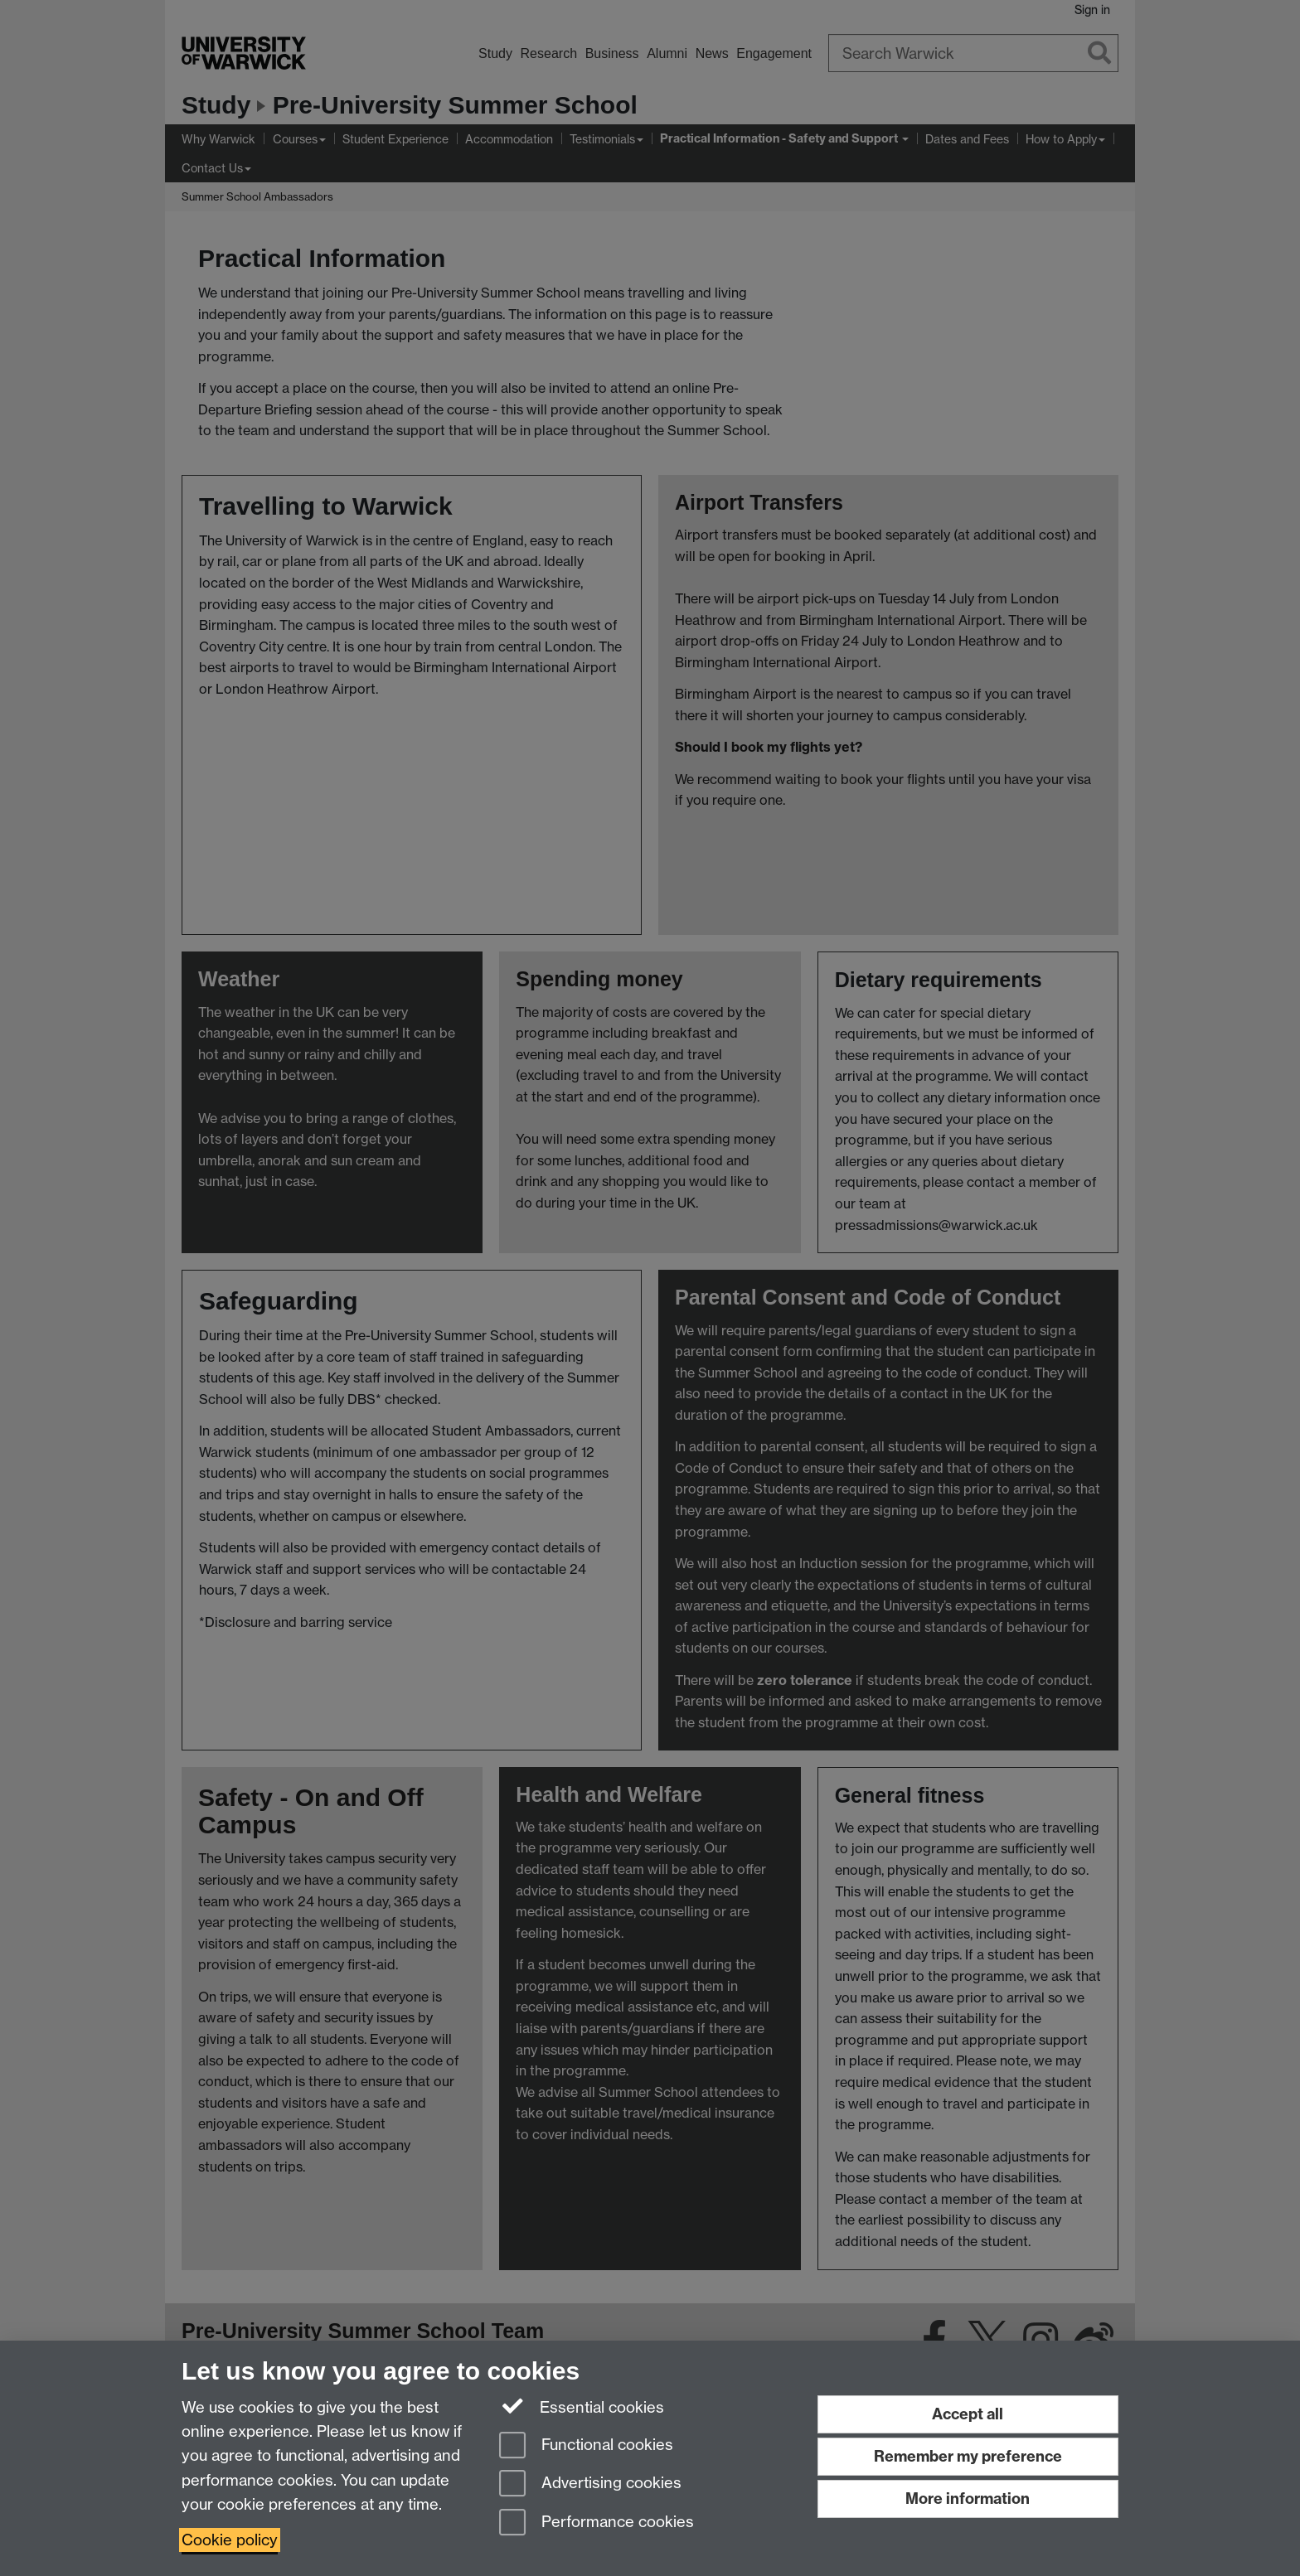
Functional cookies (586, 2446)
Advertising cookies (590, 2484)
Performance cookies (596, 2523)
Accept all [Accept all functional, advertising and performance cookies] (967, 2413)
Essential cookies (581, 2406)
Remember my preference (968, 2456)
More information (967, 2498)
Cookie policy (230, 2539)
